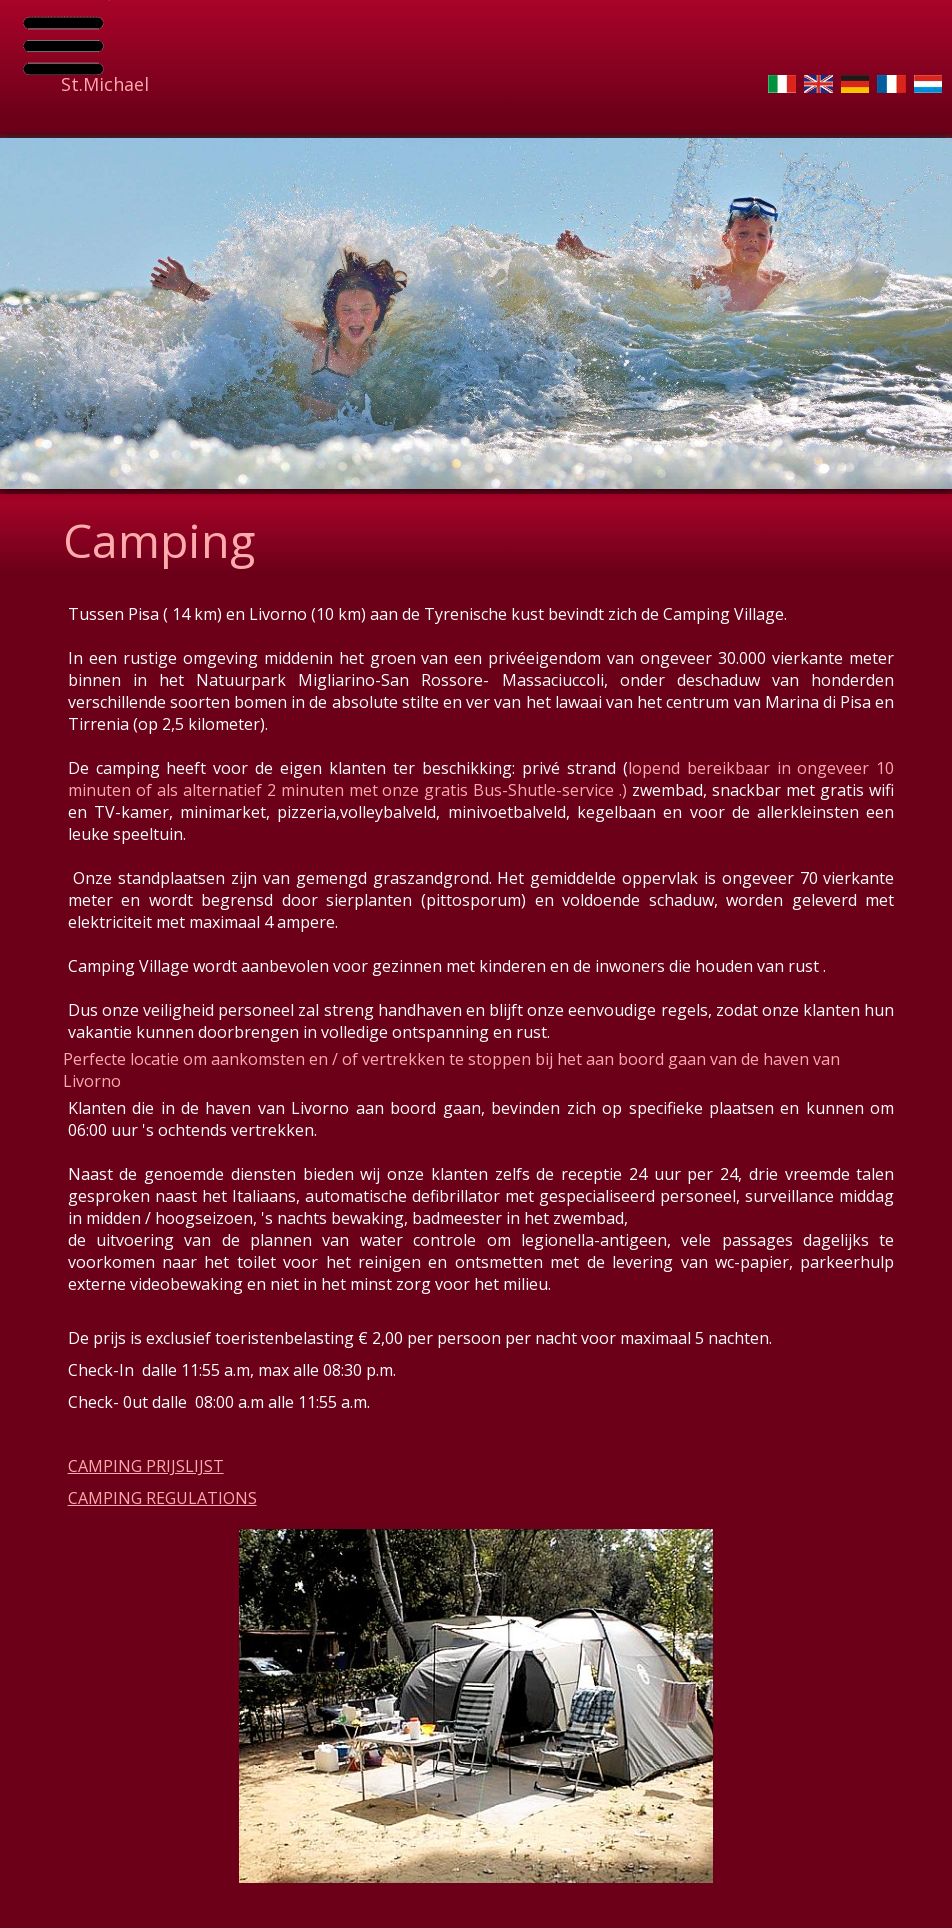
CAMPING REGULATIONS (162, 1498)
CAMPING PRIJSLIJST (146, 1466)
